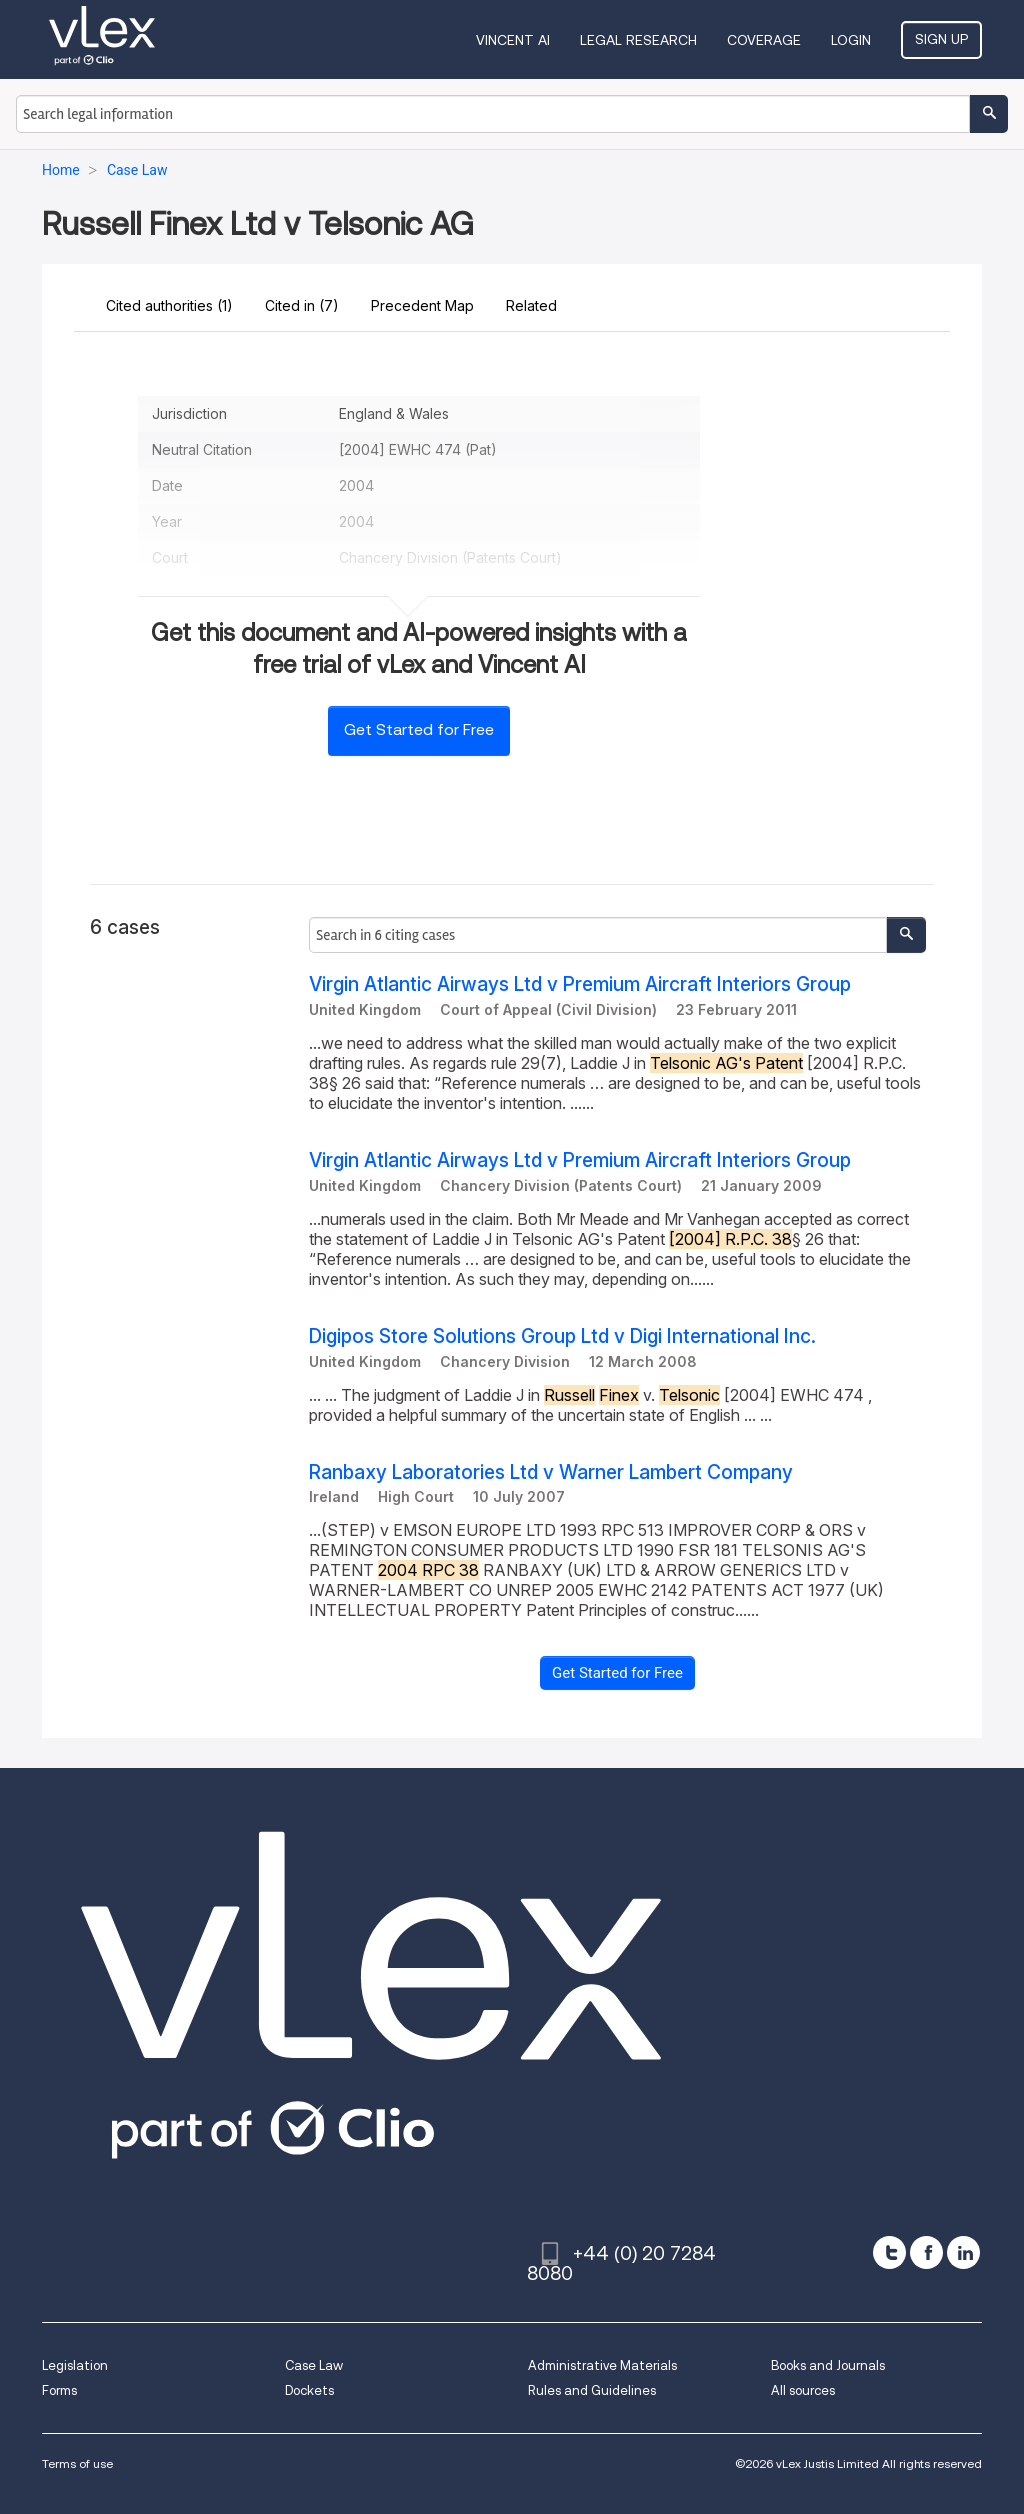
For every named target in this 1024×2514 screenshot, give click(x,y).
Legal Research (638, 40)
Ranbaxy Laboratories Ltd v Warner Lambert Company (551, 1472)
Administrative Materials (602, 2365)
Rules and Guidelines (592, 2390)
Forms (59, 2390)
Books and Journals (828, 2365)
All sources (803, 2390)
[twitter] (889, 2252)
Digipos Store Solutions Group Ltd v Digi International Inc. (562, 1336)
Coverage (764, 40)
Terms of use (77, 2463)
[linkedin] (963, 2252)
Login (851, 40)
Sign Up (941, 39)
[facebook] (926, 2252)
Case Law (314, 2365)
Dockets (309, 2390)
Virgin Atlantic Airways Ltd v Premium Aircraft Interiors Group (580, 984)
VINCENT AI (513, 40)
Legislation (75, 2365)
